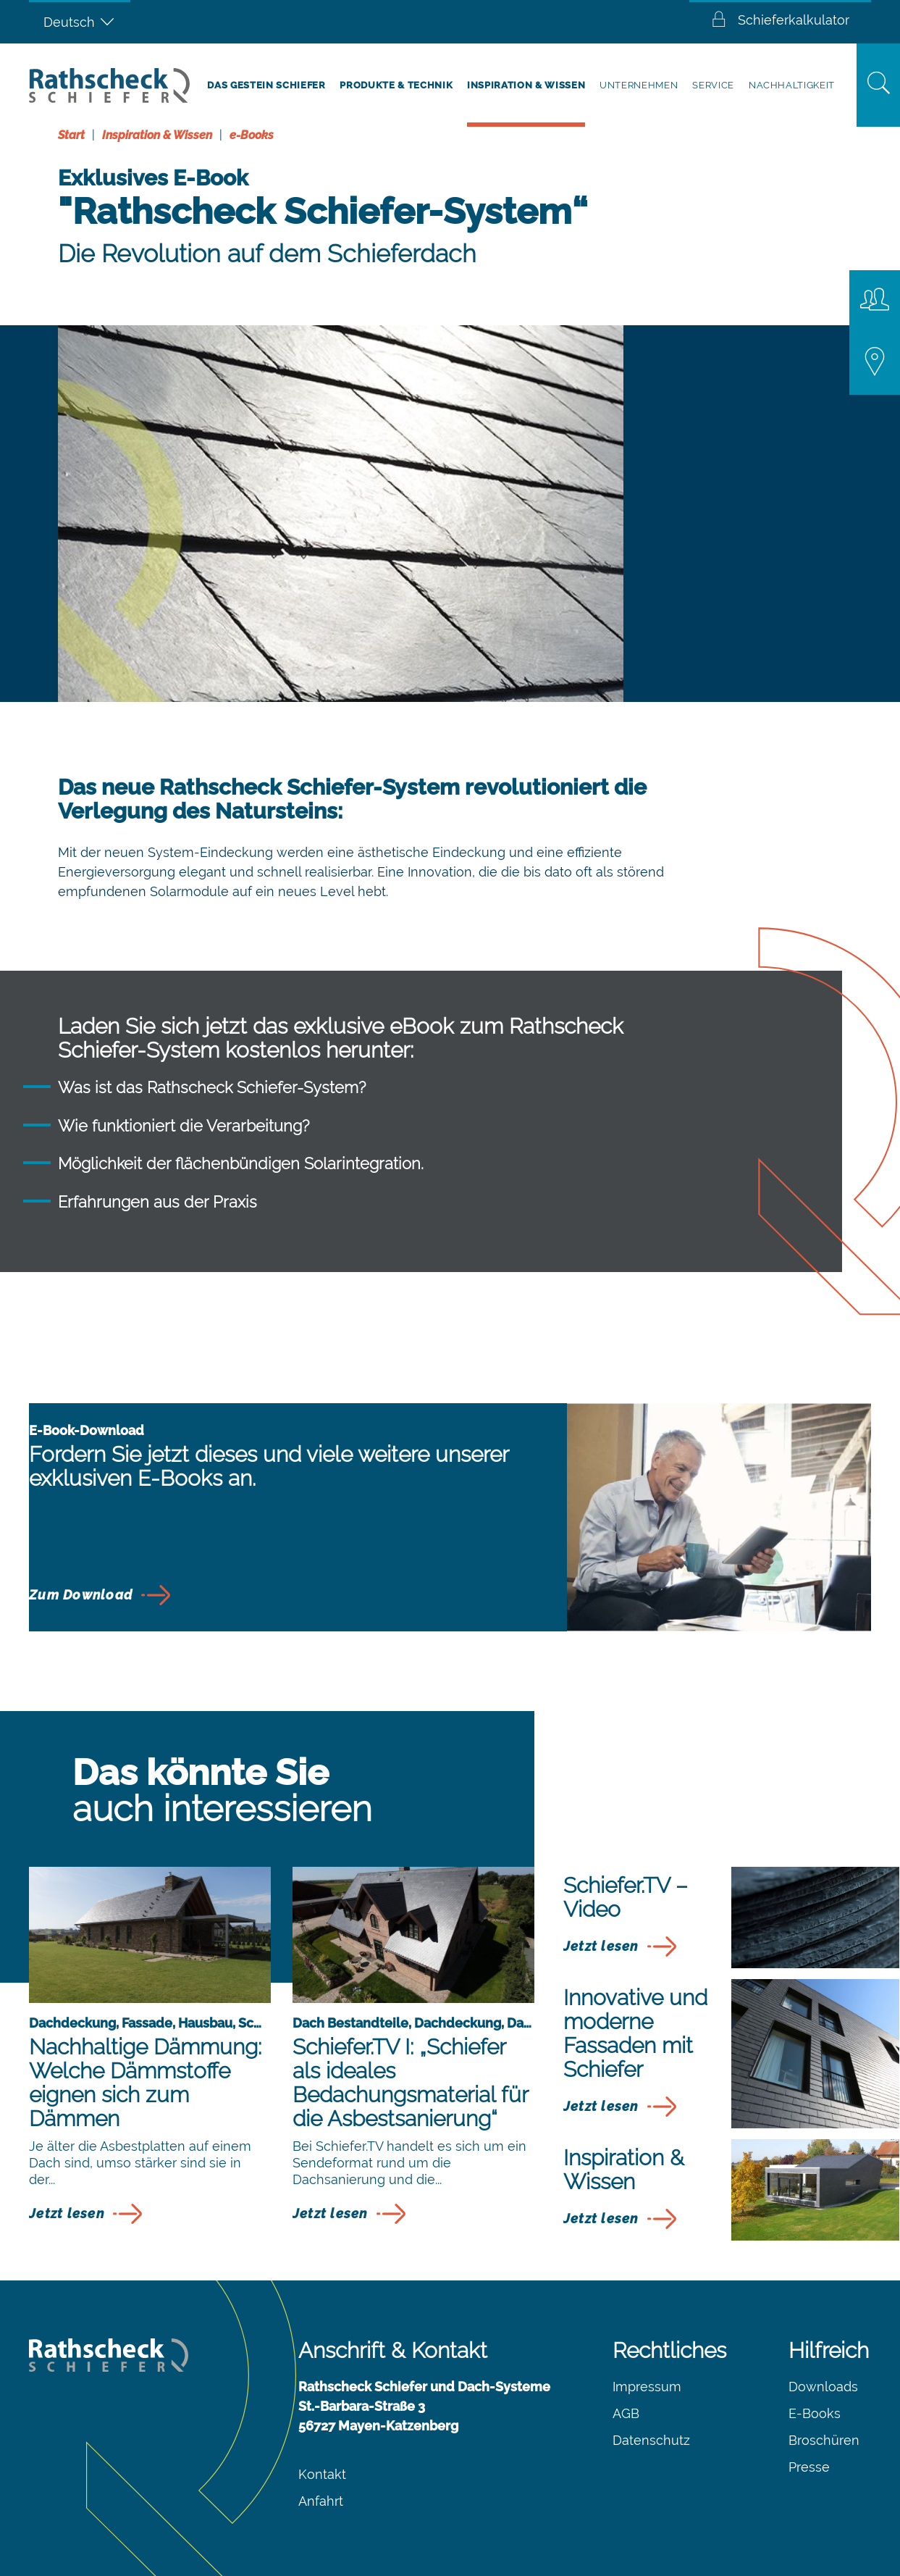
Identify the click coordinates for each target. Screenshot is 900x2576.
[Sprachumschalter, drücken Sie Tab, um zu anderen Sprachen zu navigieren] (79, 21)
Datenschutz (651, 2440)
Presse (809, 2467)
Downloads (823, 2386)
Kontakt (322, 2474)
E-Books (814, 2413)
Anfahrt (320, 2501)
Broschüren (823, 2440)
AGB (626, 2413)
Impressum (647, 2386)
